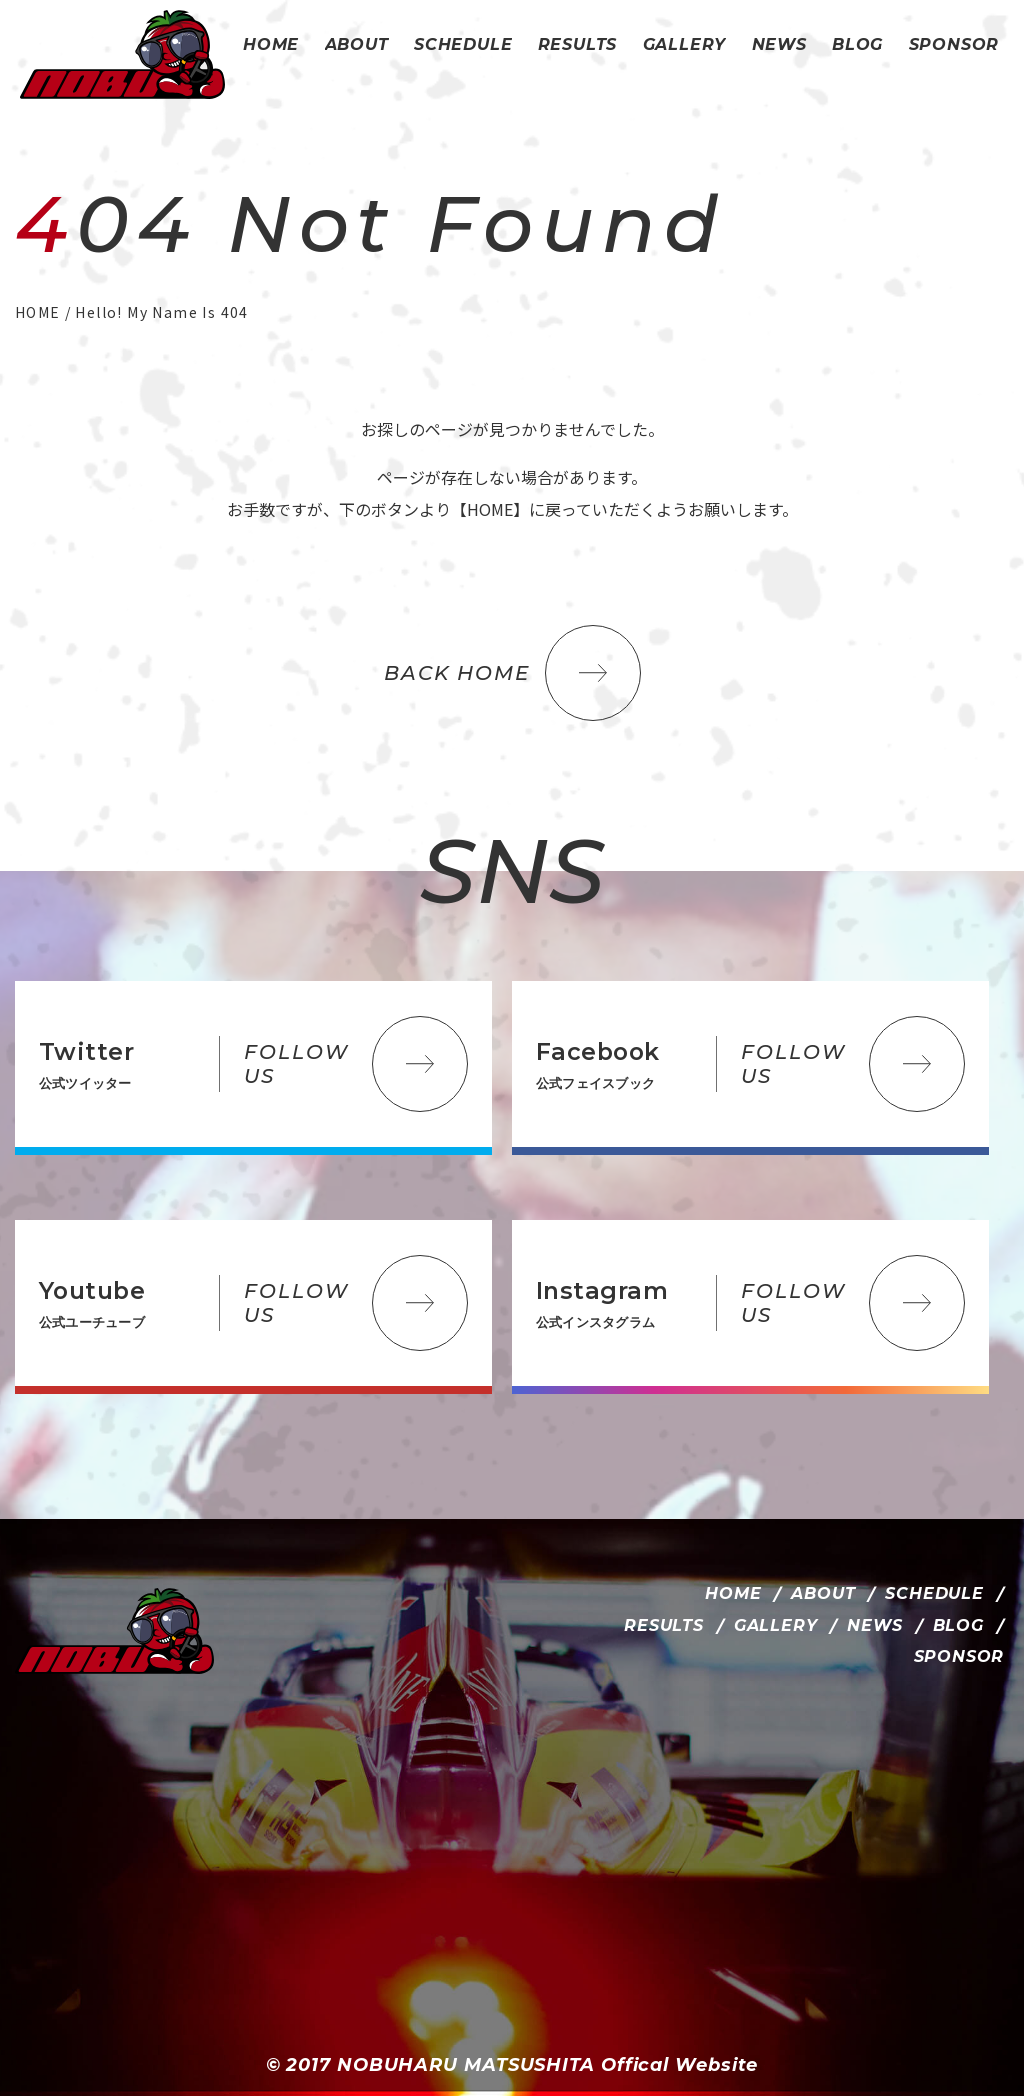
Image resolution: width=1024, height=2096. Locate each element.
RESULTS (664, 1625)
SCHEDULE (934, 1593)
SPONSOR (959, 1656)
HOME (733, 1593)
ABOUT (823, 1593)
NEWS (874, 1625)
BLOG (958, 1625)
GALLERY (776, 1625)
